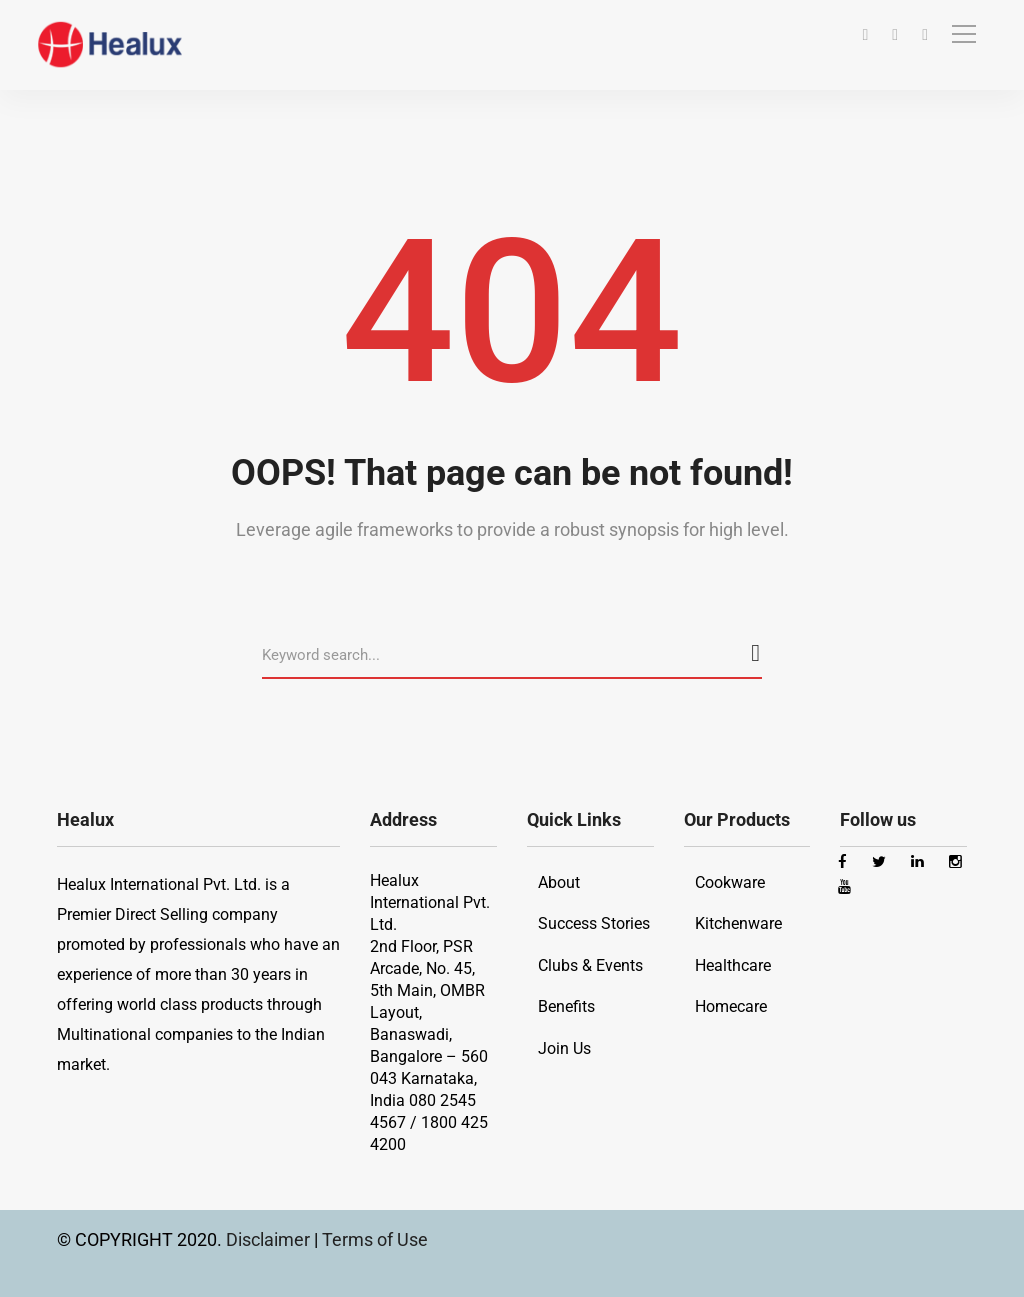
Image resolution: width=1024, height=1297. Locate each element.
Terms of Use (375, 1239)
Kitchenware (738, 923)
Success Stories (594, 923)
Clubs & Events (590, 965)
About (559, 882)
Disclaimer (270, 1239)
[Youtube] (925, 35)
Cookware (730, 882)
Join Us (564, 1048)
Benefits (566, 1006)
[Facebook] (865, 35)
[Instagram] (895, 35)
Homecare (731, 1006)
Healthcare (733, 965)
